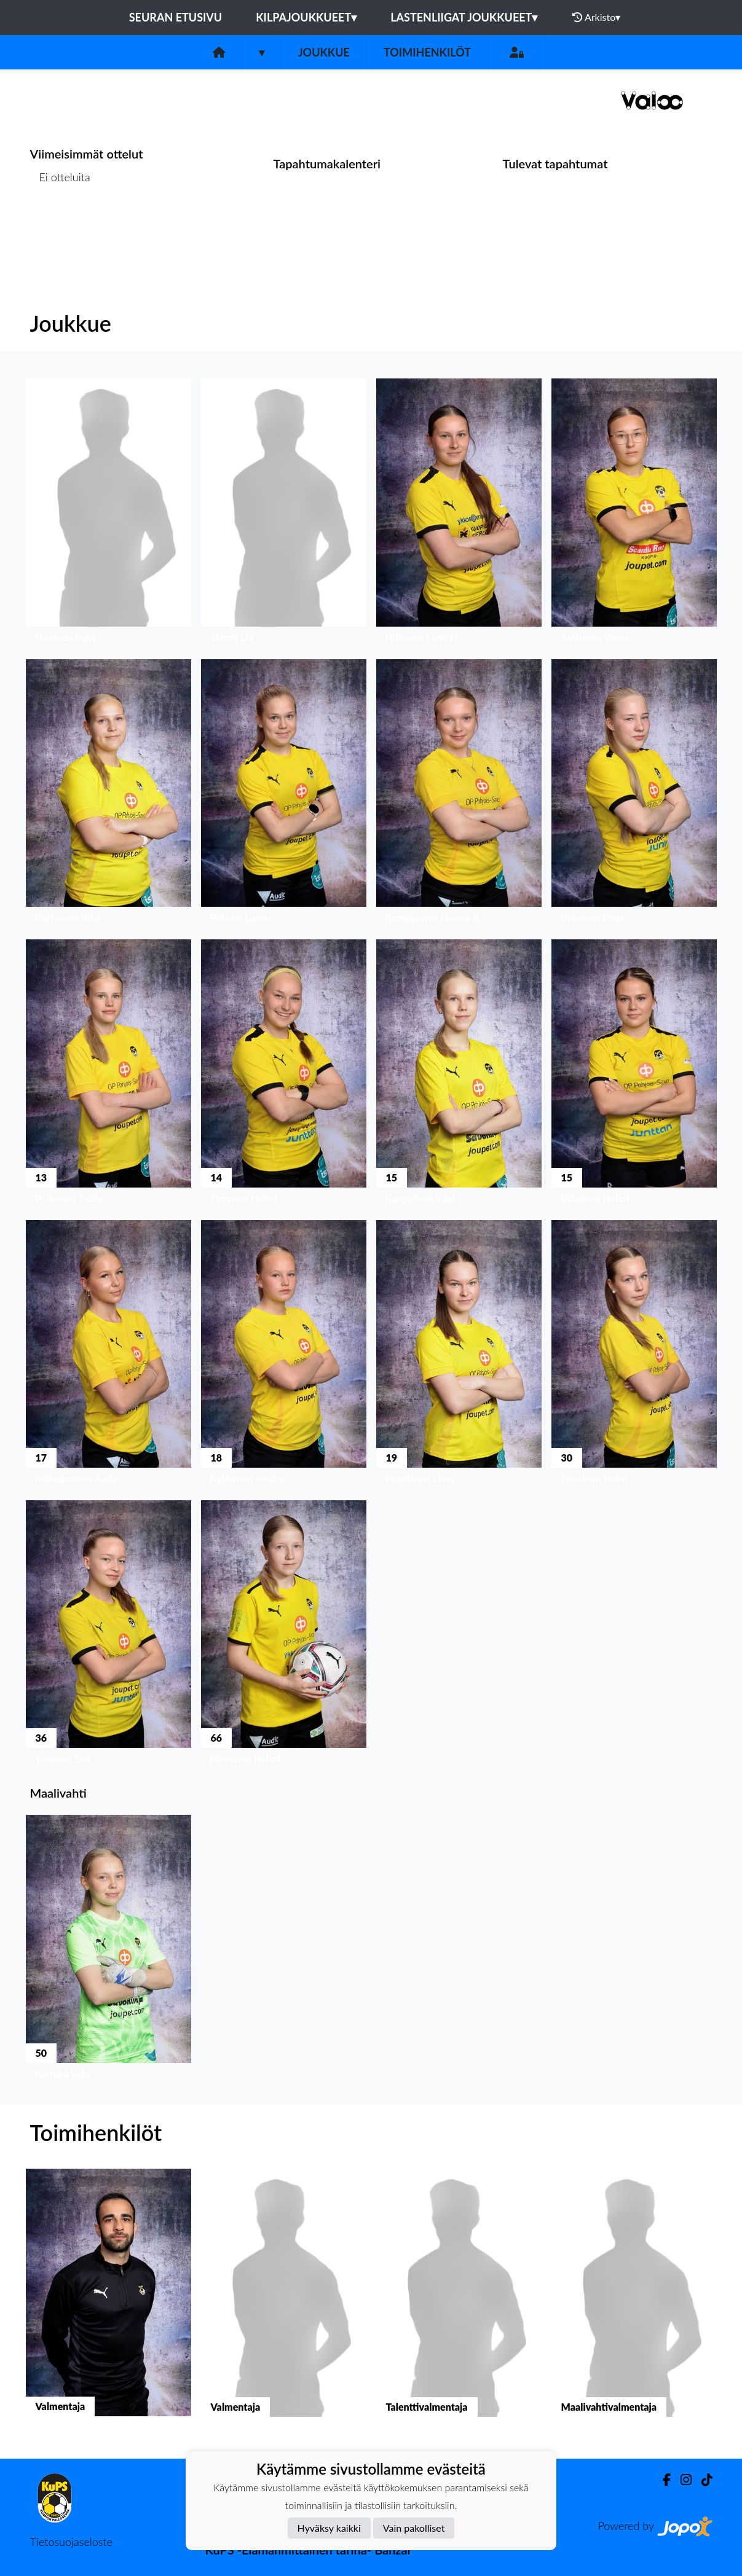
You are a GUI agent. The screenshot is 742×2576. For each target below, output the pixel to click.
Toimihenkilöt (427, 52)
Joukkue (324, 52)
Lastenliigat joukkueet (463, 17)
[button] (108, 514)
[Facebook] (662, 2479)
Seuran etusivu (176, 17)
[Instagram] (681, 2479)
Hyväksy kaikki (329, 2528)
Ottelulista (60, 224)
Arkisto (596, 17)
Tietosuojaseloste (71, 2541)
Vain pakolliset (414, 2528)
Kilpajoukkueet (306, 17)
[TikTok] (702, 2479)
